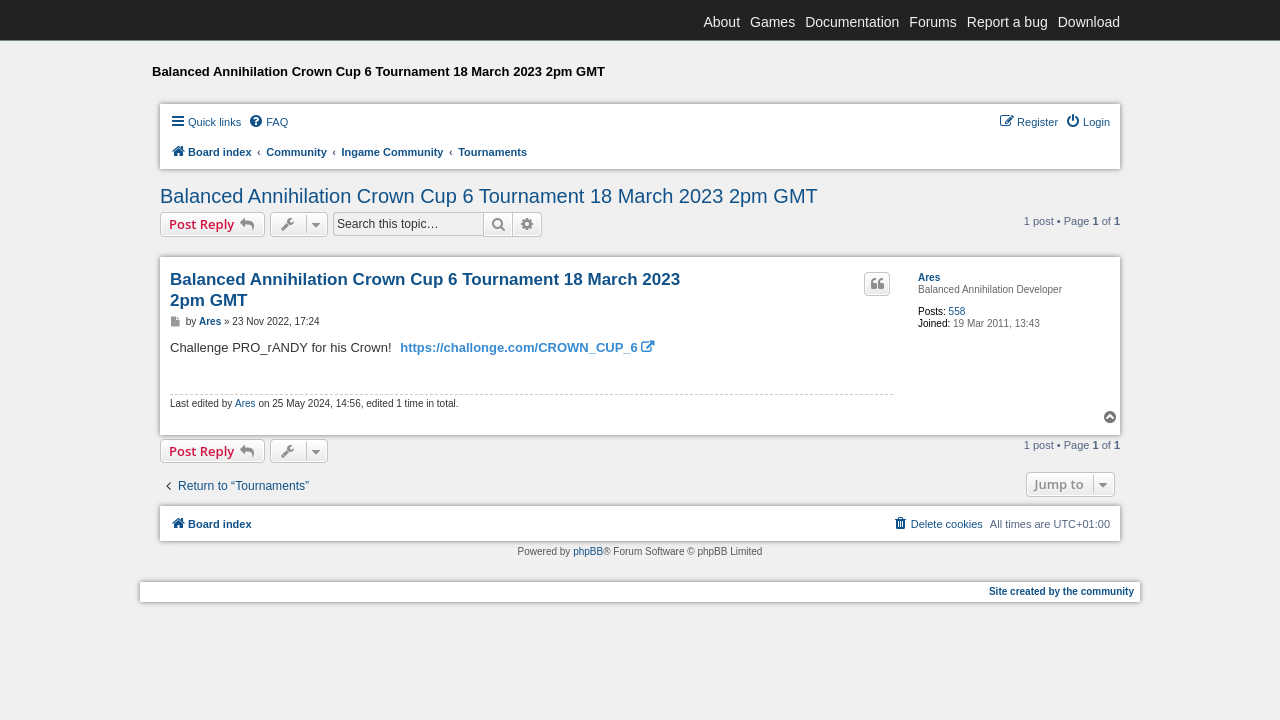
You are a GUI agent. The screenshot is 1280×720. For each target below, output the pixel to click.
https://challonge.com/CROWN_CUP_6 (519, 347)
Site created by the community (1061, 591)
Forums (932, 22)
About (721, 22)
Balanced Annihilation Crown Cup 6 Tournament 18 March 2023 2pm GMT (489, 196)
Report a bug (1007, 22)
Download (1089, 22)
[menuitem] (268, 122)
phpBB (588, 551)
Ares (929, 277)
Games (772, 22)
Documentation (852, 22)
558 (957, 311)
